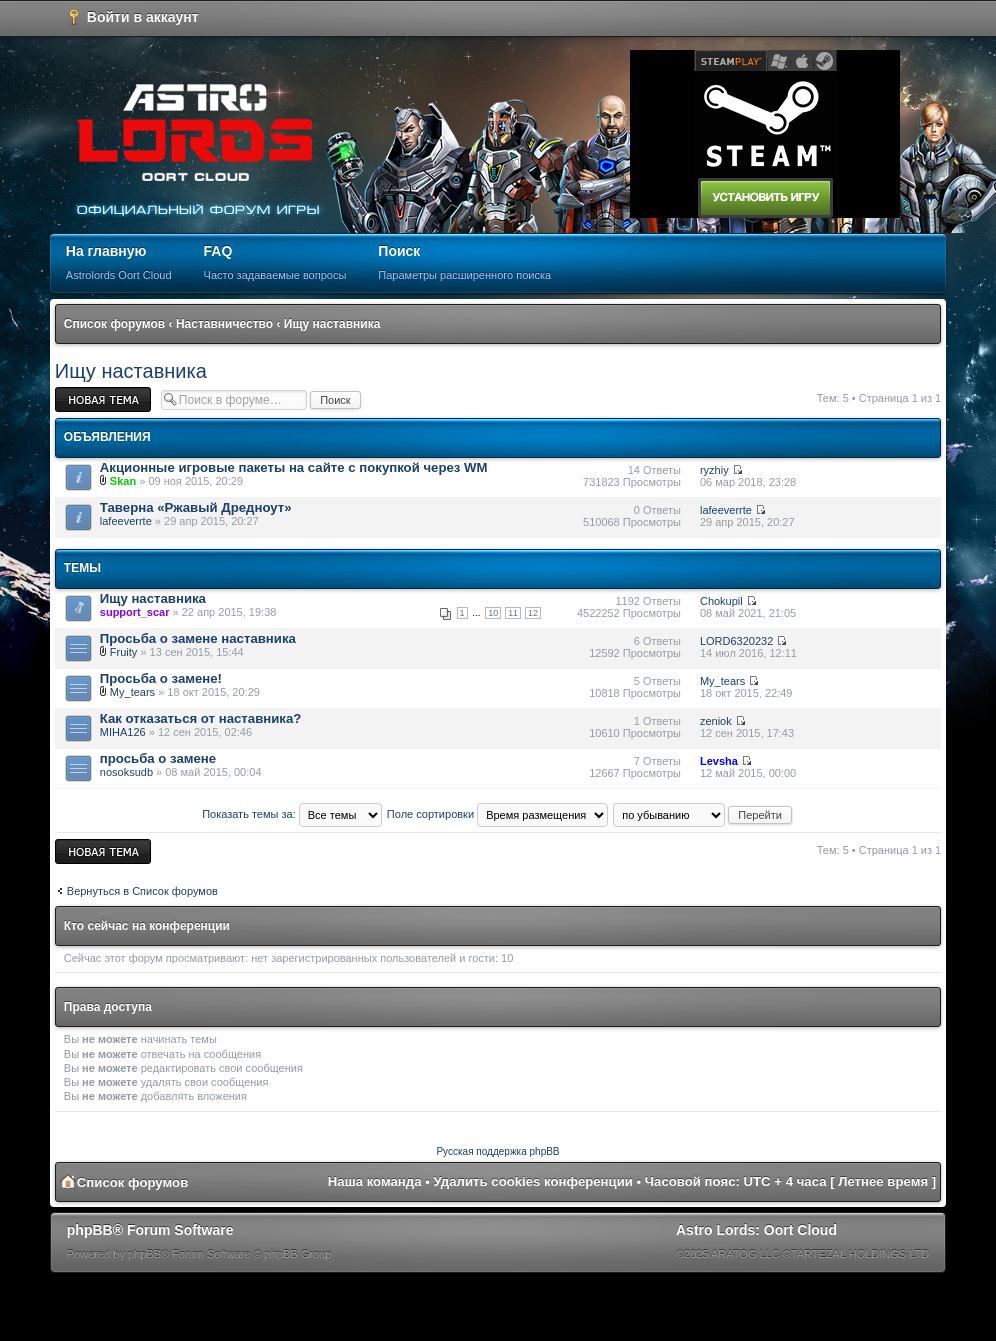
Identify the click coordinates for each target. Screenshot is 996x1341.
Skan (123, 481)
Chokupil (721, 601)
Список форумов (114, 324)
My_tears (132, 692)
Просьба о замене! (161, 678)
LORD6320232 (736, 641)
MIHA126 (123, 732)
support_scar (135, 612)
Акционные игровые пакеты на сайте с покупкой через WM (294, 467)
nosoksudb (126, 772)
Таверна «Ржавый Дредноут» (196, 507)
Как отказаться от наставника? (201, 718)
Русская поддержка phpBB (497, 1151)
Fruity (124, 652)
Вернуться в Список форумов (142, 891)
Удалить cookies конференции (533, 1181)
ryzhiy (714, 470)
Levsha (719, 761)
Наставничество (224, 324)
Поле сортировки (497, 814)
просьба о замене (158, 758)
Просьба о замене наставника (198, 638)
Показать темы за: (292, 814)
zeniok (716, 721)
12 (533, 613)
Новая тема (103, 399)
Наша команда (375, 1181)
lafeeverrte (126, 521)
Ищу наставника (332, 324)
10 (493, 613)
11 (513, 613)
